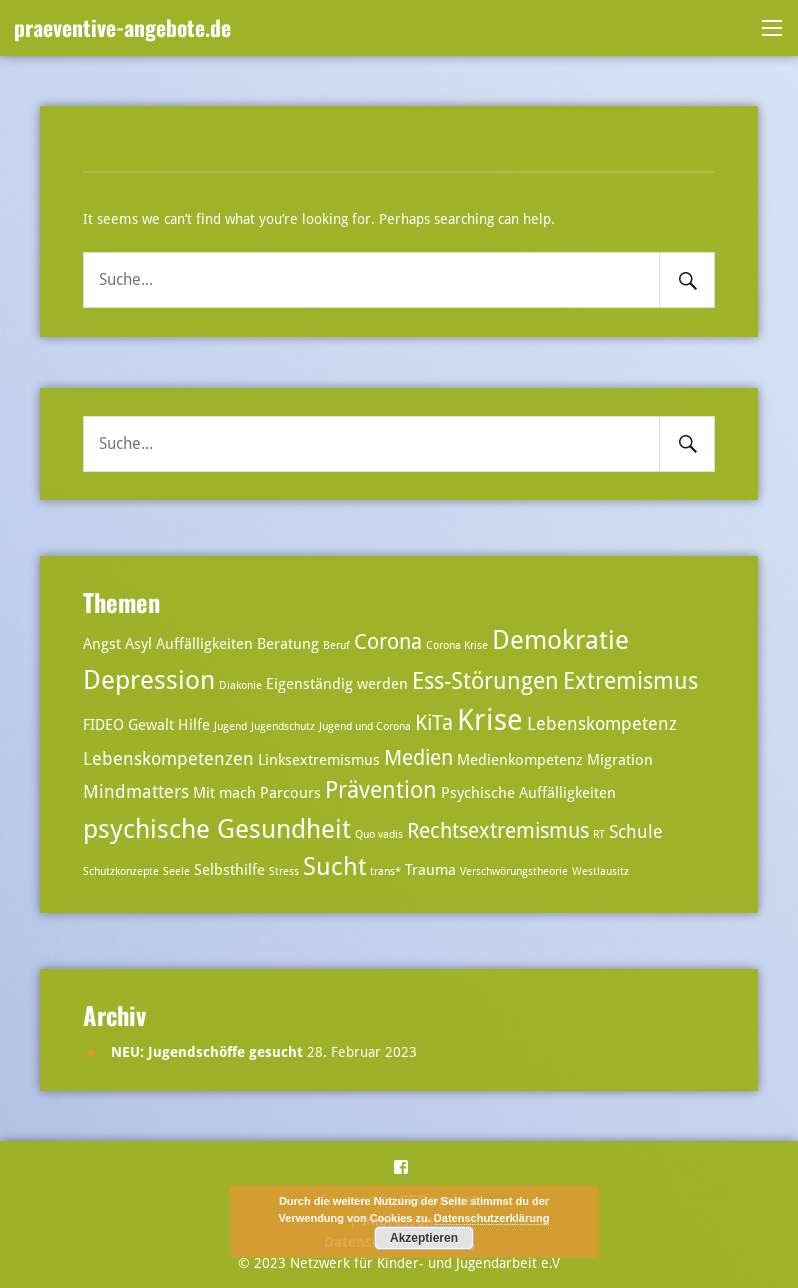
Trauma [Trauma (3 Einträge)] (430, 870)
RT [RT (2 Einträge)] (599, 834)
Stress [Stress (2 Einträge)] (284, 871)
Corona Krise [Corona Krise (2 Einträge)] (457, 645)
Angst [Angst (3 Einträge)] (102, 644)
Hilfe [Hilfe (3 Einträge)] (194, 725)
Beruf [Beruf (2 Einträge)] (336, 645)
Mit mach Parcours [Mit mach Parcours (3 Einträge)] (257, 793)
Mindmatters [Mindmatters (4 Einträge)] (136, 791)
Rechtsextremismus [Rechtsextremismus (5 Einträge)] (498, 831)
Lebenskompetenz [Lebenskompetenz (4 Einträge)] (602, 723)
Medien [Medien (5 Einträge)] (418, 758)
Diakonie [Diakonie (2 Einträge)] (240, 685)
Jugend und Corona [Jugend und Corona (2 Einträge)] (365, 726)
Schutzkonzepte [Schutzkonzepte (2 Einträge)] (121, 871)
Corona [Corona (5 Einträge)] (388, 642)
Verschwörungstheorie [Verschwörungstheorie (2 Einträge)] (514, 871)
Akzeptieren (424, 1238)
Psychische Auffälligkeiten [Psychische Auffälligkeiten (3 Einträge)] (528, 793)
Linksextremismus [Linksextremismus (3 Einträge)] (319, 760)
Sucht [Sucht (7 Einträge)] (334, 866)
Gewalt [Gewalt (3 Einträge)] (151, 725)
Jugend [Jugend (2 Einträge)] (230, 726)
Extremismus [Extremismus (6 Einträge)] (630, 681)
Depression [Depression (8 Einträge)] (149, 679)
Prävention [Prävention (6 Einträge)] (381, 790)
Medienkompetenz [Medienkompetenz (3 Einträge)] (520, 760)
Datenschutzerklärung (492, 1218)
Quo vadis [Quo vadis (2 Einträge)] (379, 834)
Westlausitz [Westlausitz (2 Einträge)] (600, 871)
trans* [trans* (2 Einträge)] (385, 871)
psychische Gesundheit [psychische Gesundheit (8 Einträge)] (217, 828)
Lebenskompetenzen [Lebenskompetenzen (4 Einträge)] (168, 758)
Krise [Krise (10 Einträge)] (490, 720)
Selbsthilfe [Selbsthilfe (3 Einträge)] (229, 870)
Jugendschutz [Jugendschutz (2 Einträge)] (283, 726)
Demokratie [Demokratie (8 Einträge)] (560, 639)
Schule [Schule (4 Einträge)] (636, 831)
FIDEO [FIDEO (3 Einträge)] (103, 725)
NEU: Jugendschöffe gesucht (207, 1052)
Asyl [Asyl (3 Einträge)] (138, 644)
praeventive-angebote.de (122, 27)
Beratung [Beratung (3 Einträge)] (288, 644)
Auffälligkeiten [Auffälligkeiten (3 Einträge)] (204, 644)
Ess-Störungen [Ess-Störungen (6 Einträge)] (485, 681)
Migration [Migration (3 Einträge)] (620, 760)
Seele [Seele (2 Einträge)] (176, 871)
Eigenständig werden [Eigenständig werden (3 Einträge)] (337, 684)
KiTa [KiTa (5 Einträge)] (434, 723)
